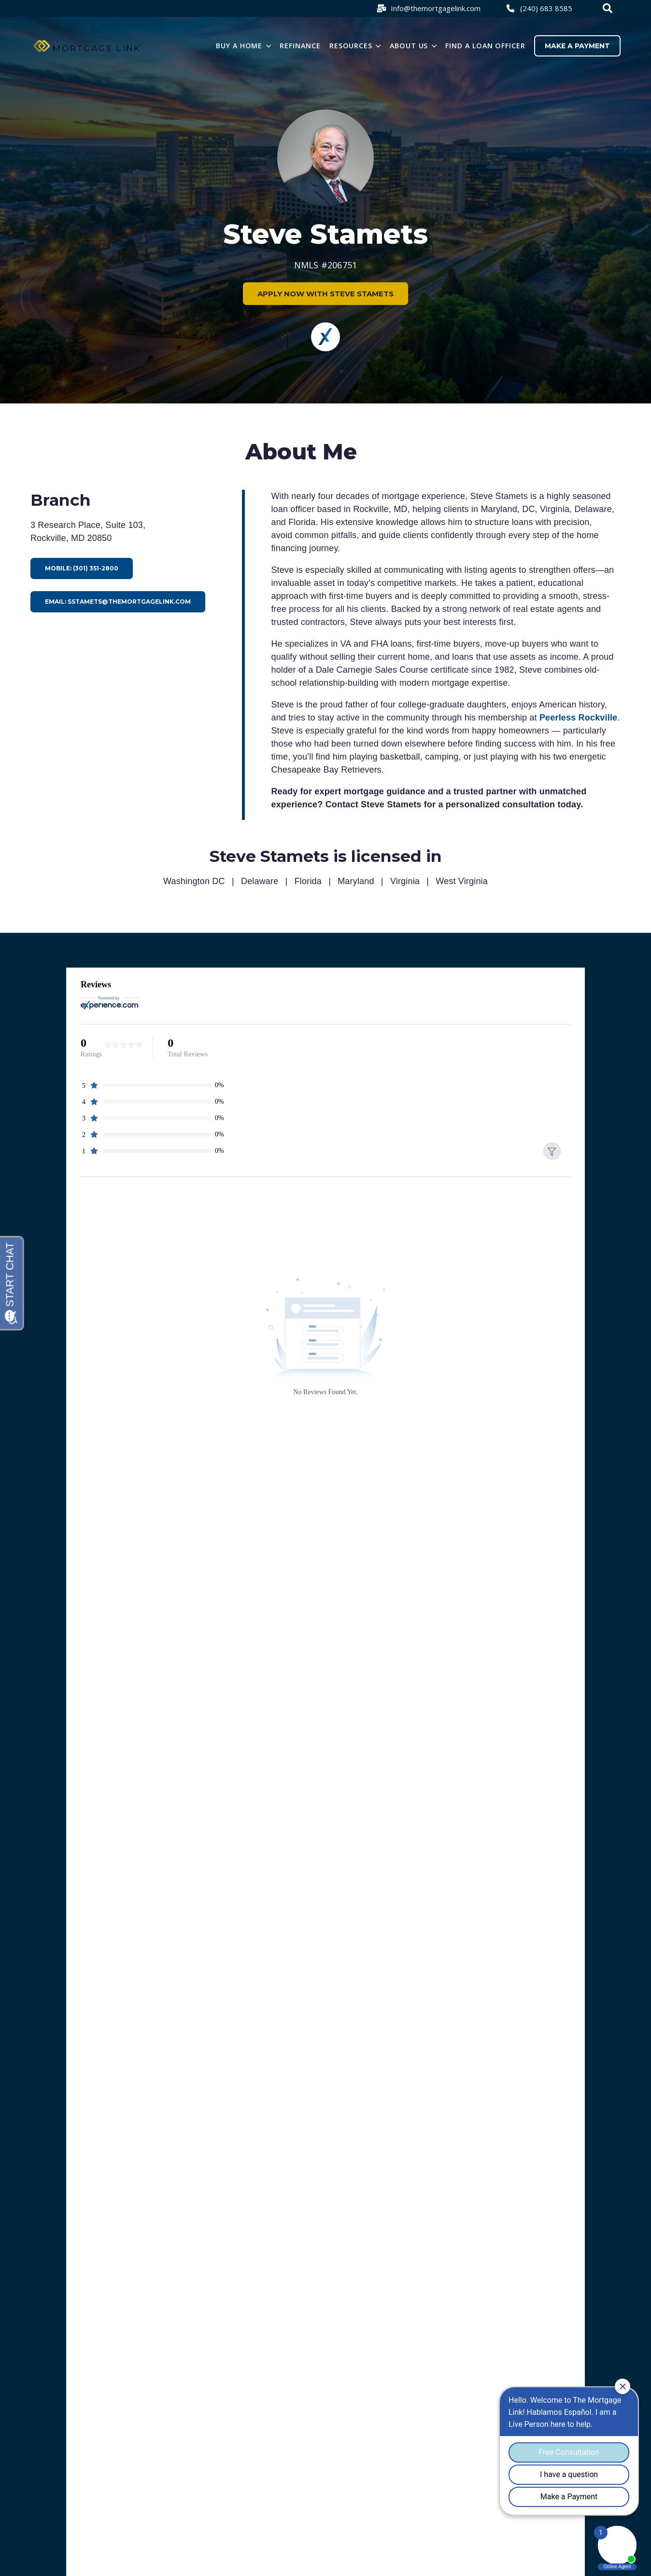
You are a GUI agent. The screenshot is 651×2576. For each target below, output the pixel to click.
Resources (350, 45)
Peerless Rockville (578, 717)
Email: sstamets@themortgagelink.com (118, 601)
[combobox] (609, 8)
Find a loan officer (485, 45)
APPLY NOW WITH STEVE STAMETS (325, 293)
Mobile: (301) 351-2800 (81, 568)
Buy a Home (239, 45)
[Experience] (325, 336)
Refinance (300, 45)
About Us (409, 45)
